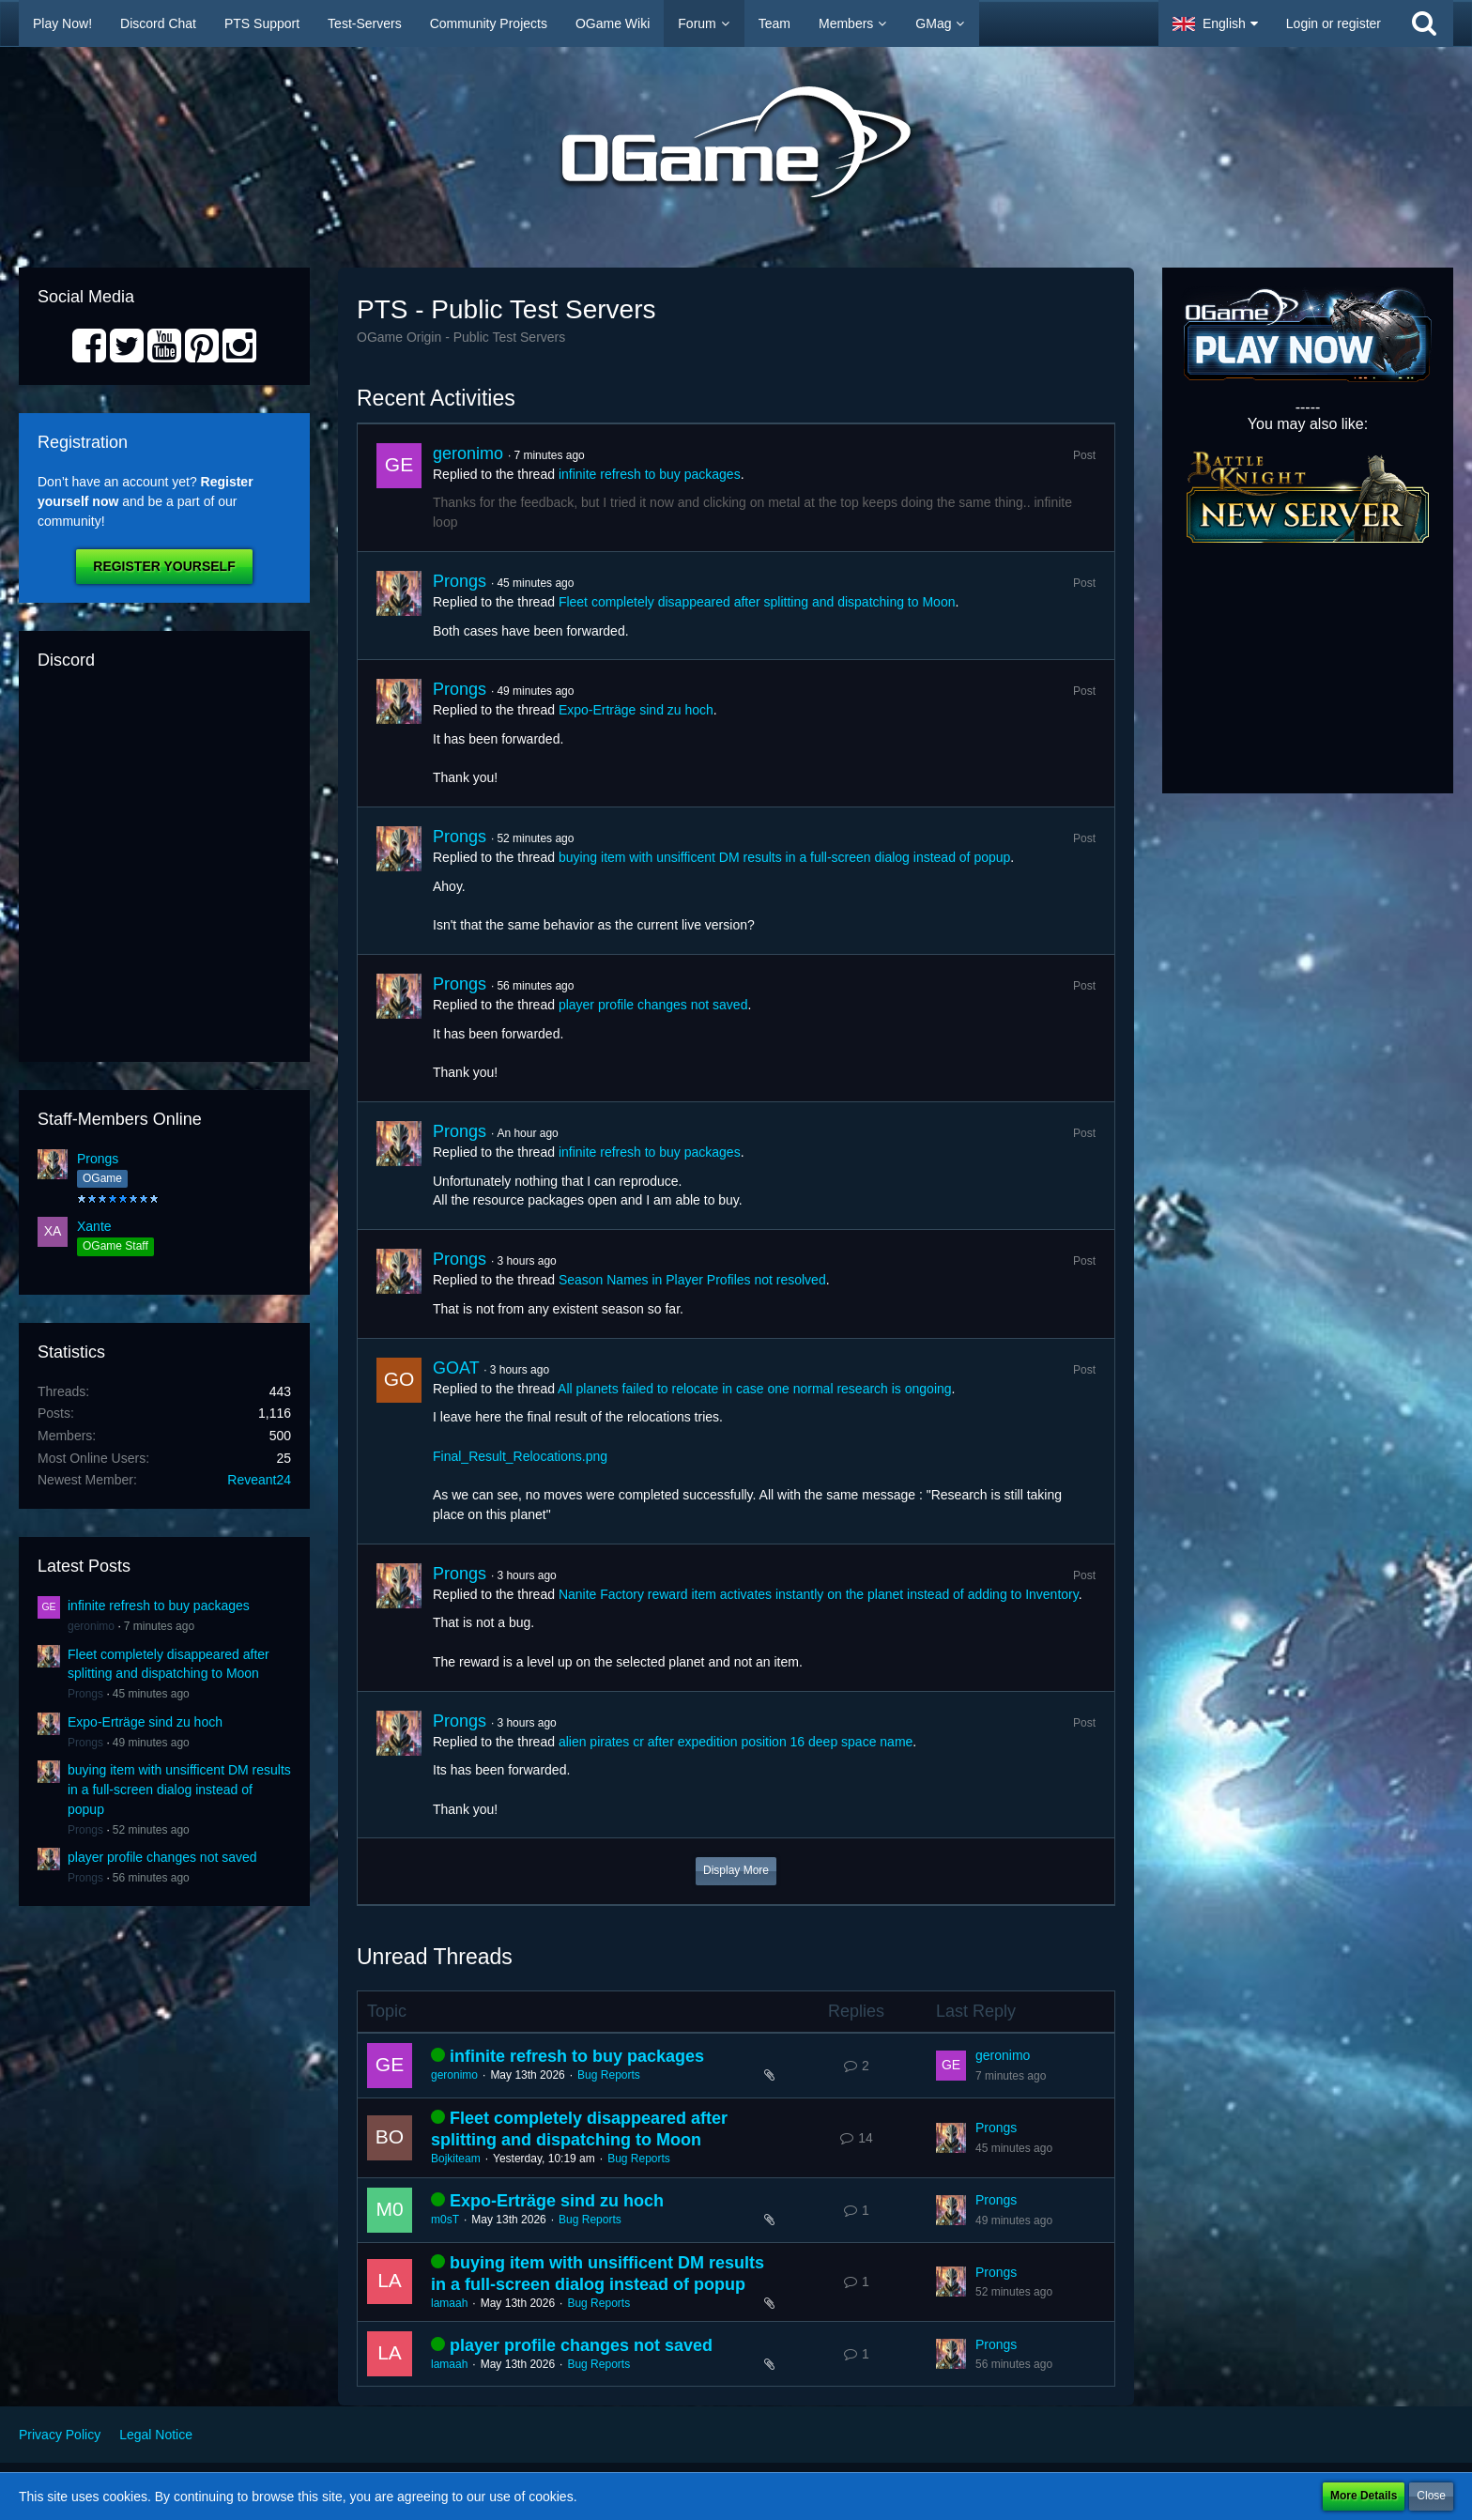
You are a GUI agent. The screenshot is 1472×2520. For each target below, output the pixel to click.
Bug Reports (608, 2075)
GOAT (456, 1368)
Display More (736, 1870)
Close (1431, 2495)
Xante (94, 1226)
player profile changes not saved (162, 1857)
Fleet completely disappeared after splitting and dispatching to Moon (757, 601)
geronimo (91, 1626)
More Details (1363, 2495)
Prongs (97, 1158)
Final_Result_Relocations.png (520, 1456)
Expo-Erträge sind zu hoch (145, 1721)
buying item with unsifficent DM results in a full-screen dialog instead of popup (179, 1789)
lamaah (449, 2303)
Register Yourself (164, 566)
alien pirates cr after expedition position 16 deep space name (735, 1741)
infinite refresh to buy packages (159, 1605)
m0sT (445, 2219)
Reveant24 (259, 1479)
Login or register (1333, 23)
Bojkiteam (456, 2158)
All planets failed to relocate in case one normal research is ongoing (754, 1388)
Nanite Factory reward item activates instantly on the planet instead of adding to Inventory (819, 1594)
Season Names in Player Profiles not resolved (692, 1279)
